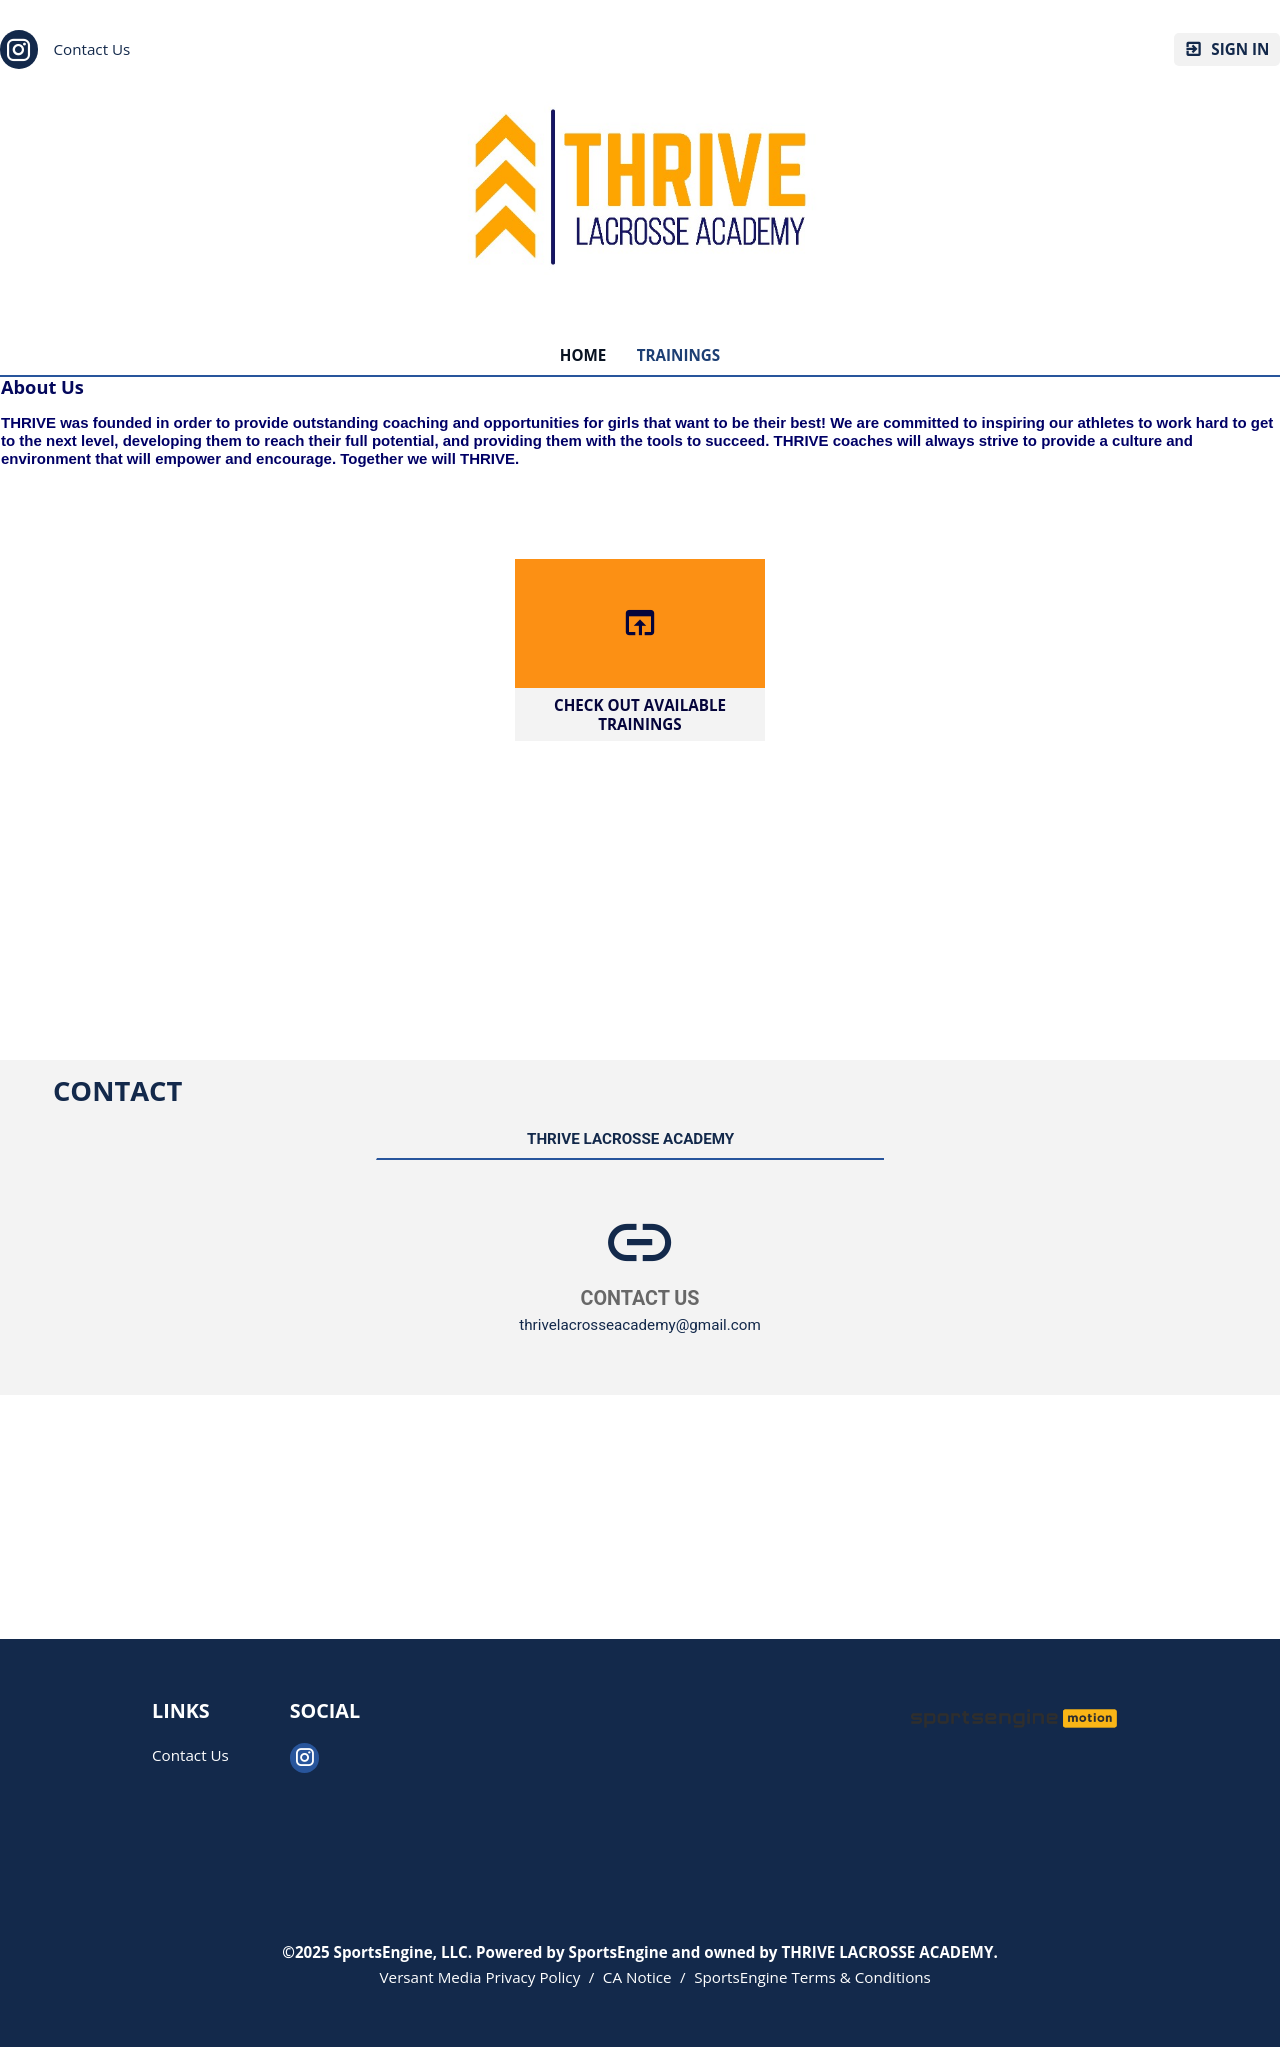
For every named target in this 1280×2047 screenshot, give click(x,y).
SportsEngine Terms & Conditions (812, 1977)
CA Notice (637, 1977)
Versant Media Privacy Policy (480, 1977)
